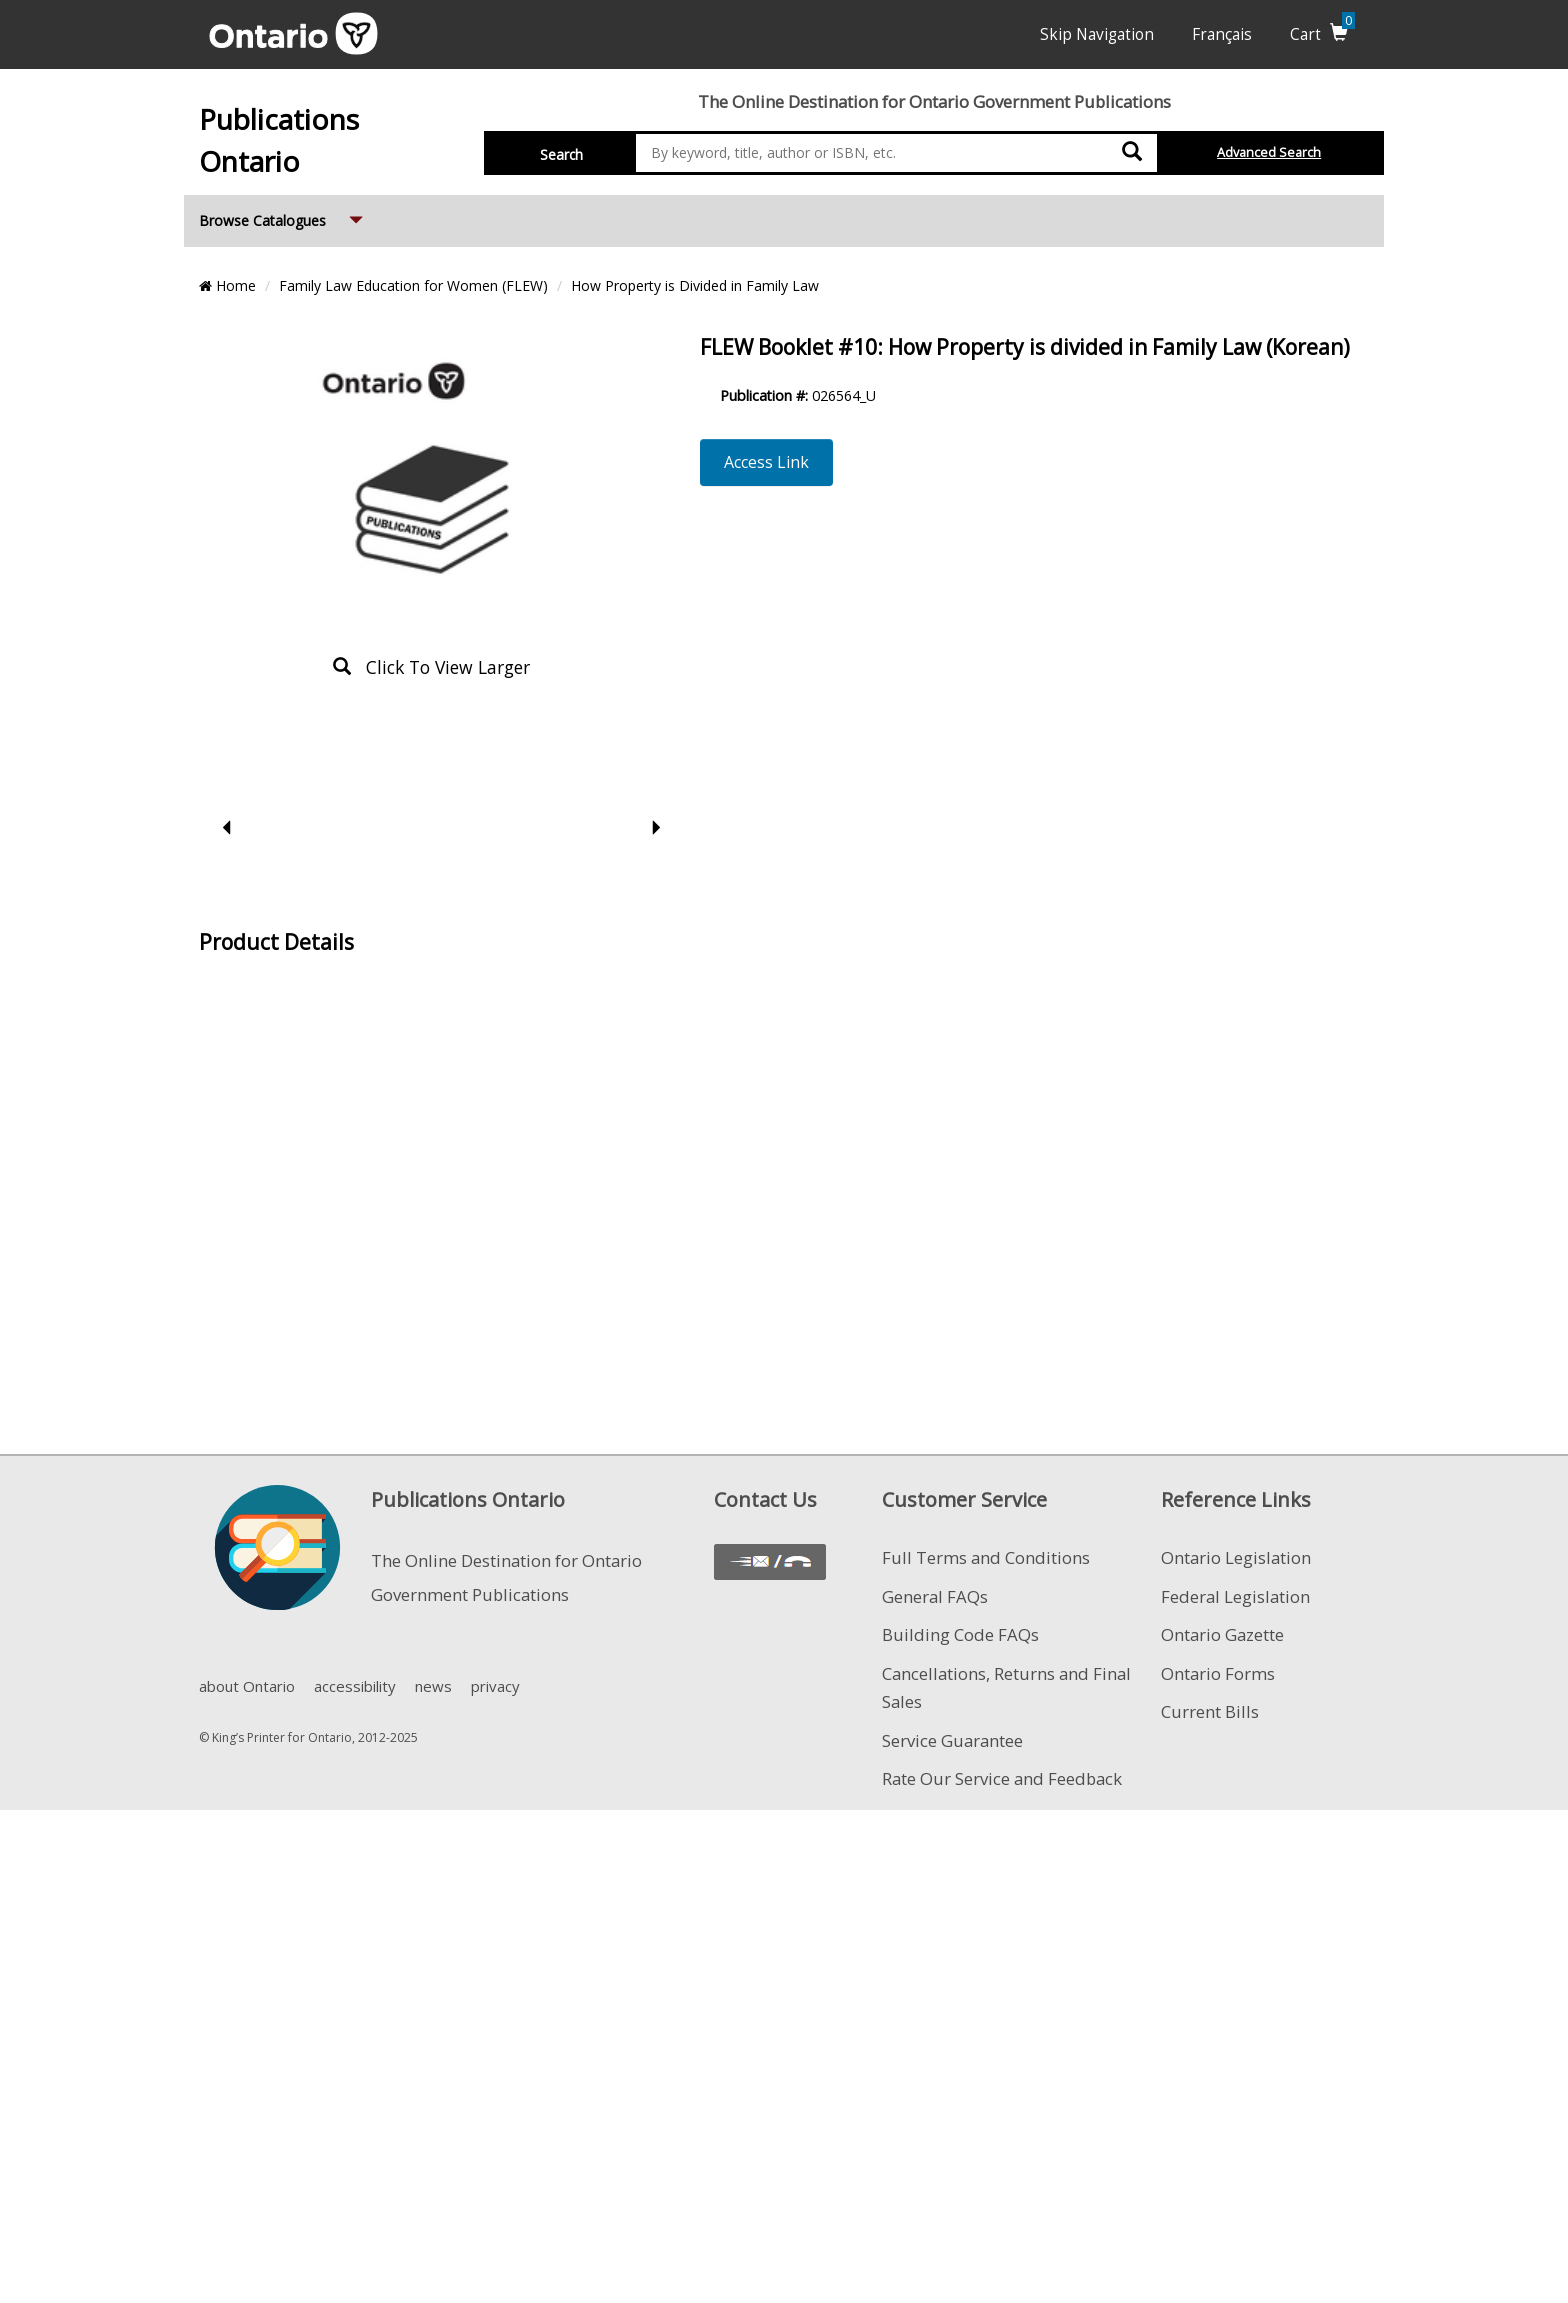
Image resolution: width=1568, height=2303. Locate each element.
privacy (495, 1686)
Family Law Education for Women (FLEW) (413, 285)
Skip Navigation (1097, 34)
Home (227, 285)
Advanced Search (1269, 152)
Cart (1322, 34)
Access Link (766, 462)
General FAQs (935, 1596)
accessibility (355, 1686)
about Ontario (247, 1686)
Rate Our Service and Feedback (1002, 1778)
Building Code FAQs (960, 1634)
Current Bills (1210, 1711)
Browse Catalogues (283, 212)
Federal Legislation (1235, 1596)
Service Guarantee (952, 1740)
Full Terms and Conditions (986, 1557)
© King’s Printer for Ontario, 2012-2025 (308, 1737)
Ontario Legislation (1236, 1557)
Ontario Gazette (1222, 1634)
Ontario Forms (1218, 1673)
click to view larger (431, 667)
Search (561, 154)
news (433, 1686)
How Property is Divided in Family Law (695, 285)
